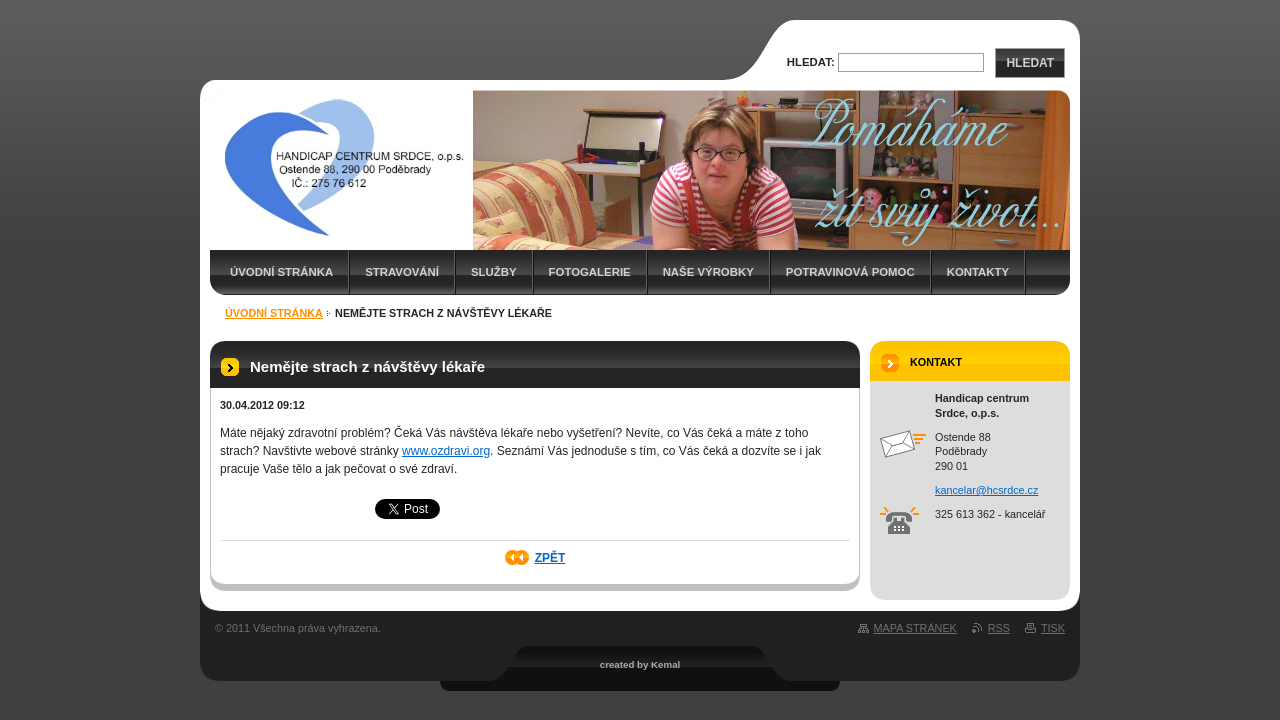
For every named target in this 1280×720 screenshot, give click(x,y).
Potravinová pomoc (850, 272)
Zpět (550, 558)
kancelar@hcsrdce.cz (986, 490)
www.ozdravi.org (446, 451)
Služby (494, 272)
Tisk (1053, 628)
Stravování (402, 272)
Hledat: (811, 62)
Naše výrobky (708, 272)
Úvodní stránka (281, 272)
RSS (999, 628)
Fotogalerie (590, 272)
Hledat (1030, 63)
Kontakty (978, 272)
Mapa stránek (915, 628)
